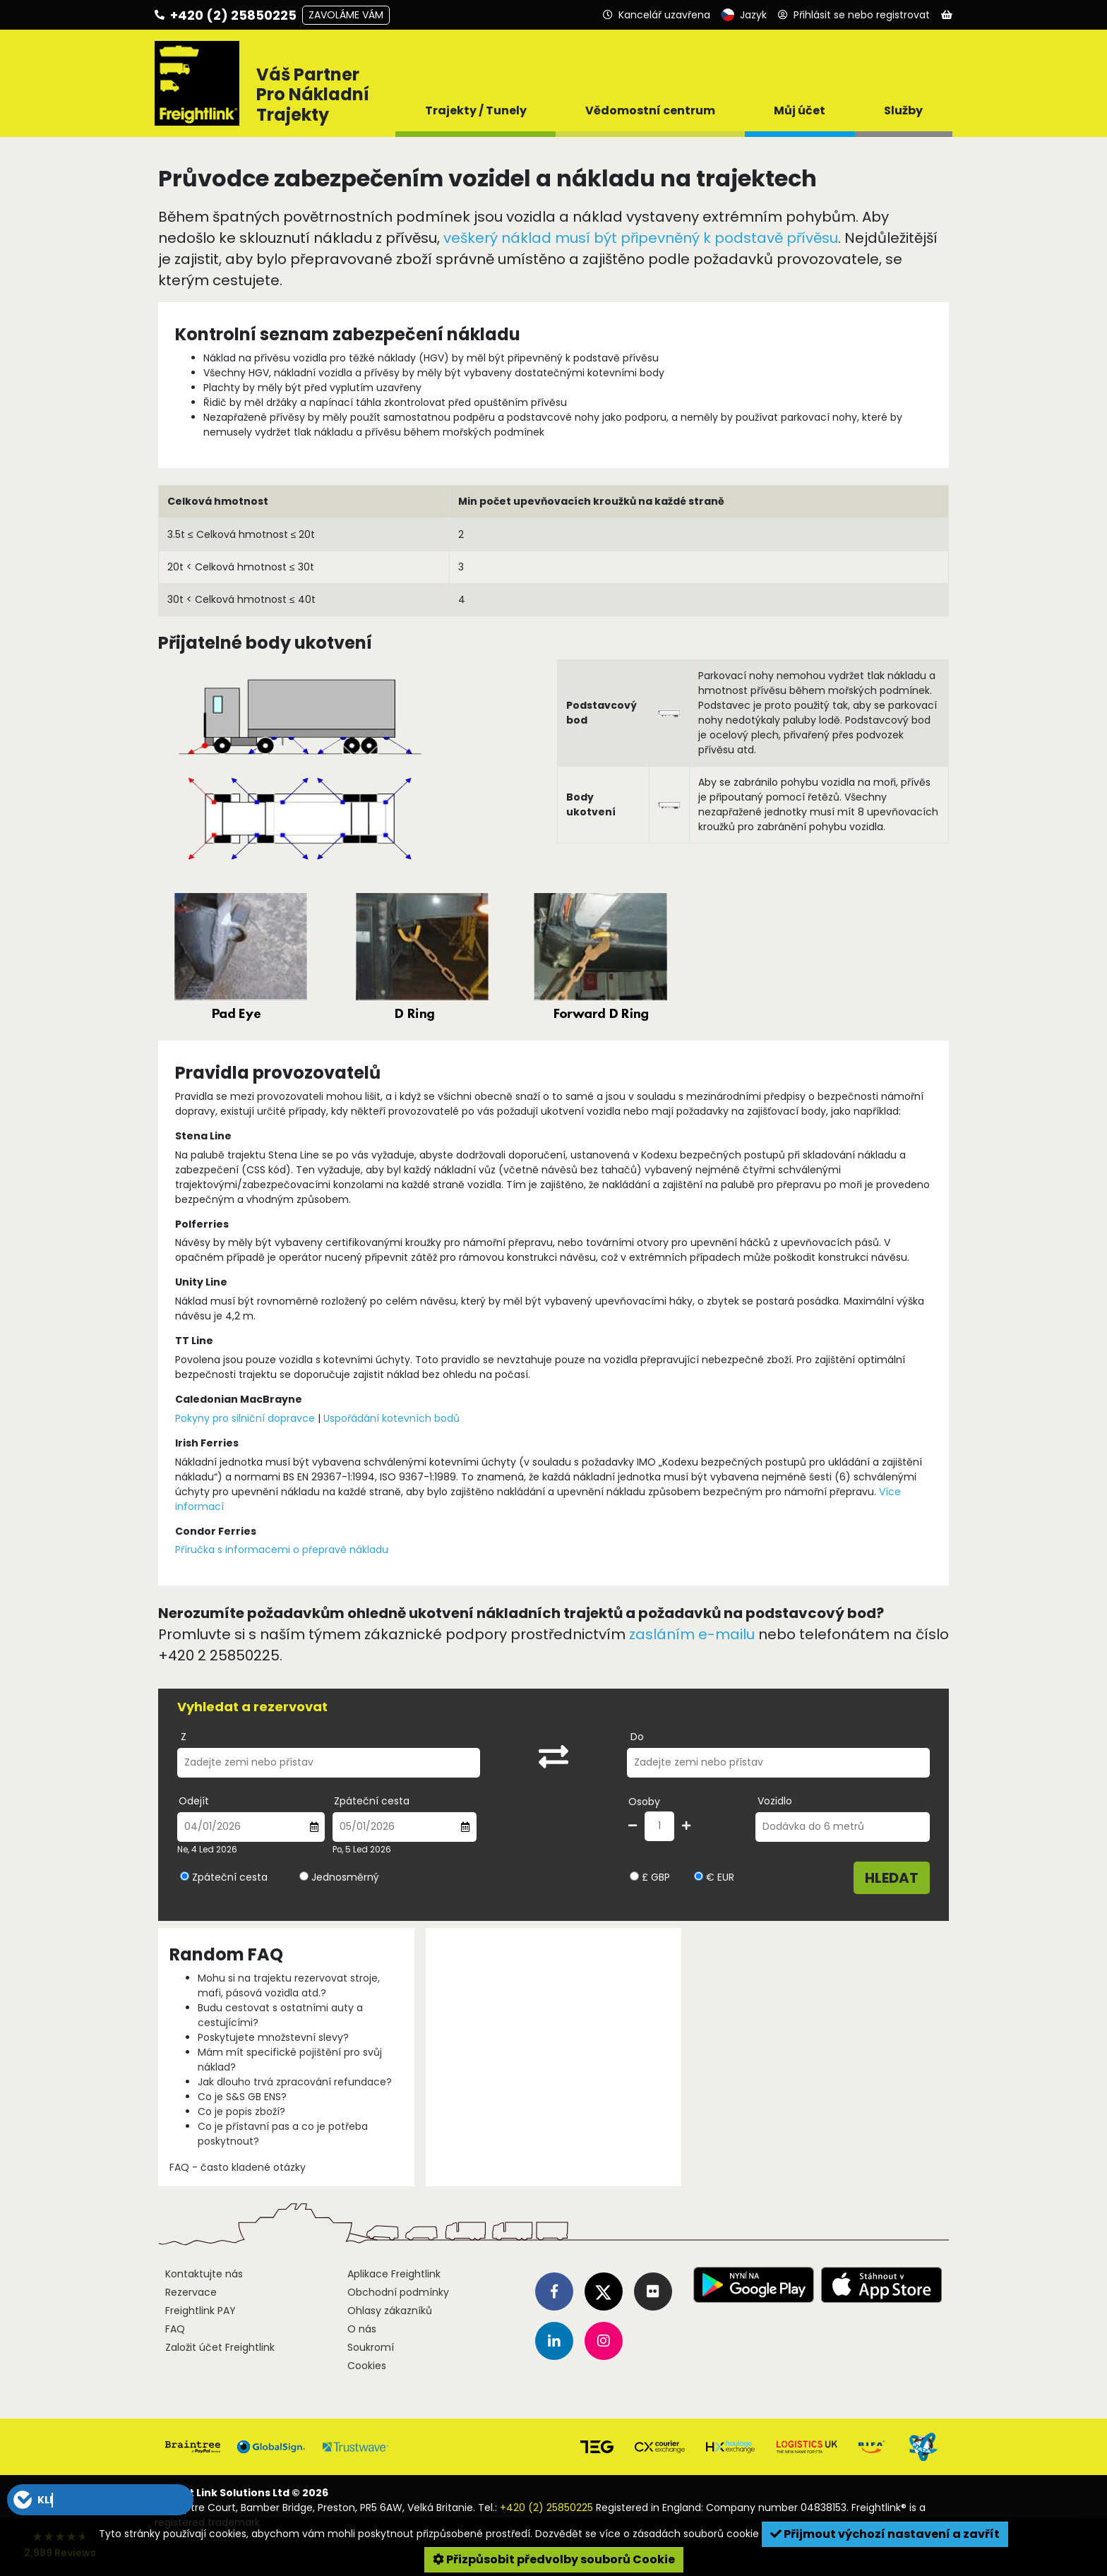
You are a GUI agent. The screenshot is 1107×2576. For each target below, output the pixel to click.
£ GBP (650, 1877)
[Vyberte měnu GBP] (634, 1876)
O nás (361, 2329)
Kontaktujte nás (204, 2274)
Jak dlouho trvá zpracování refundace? (295, 2082)
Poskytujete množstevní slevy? (273, 2037)
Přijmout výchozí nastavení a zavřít (885, 2534)
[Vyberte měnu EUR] (698, 1876)
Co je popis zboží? (241, 2111)
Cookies (366, 2366)
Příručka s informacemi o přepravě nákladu (281, 1549)
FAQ (175, 2329)
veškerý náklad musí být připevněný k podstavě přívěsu (640, 238)
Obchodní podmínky (398, 2292)
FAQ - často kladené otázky (237, 2167)
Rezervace (191, 2292)
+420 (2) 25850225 (546, 2507)
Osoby (644, 1802)
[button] (100, 2499)
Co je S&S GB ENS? (242, 2097)
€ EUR (714, 1877)
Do (637, 1737)
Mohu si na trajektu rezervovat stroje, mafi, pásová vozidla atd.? (289, 1985)
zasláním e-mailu (692, 1634)
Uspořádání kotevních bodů (391, 1418)
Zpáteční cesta (371, 1801)
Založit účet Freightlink (220, 2347)
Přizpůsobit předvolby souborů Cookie (554, 2559)
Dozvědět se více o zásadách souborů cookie (647, 2534)
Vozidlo (775, 1801)
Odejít (194, 1801)
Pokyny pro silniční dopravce (245, 1418)
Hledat (891, 1878)
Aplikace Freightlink (394, 2274)
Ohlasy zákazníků (389, 2311)
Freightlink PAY (200, 2311)
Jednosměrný (345, 1877)
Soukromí (370, 2347)
